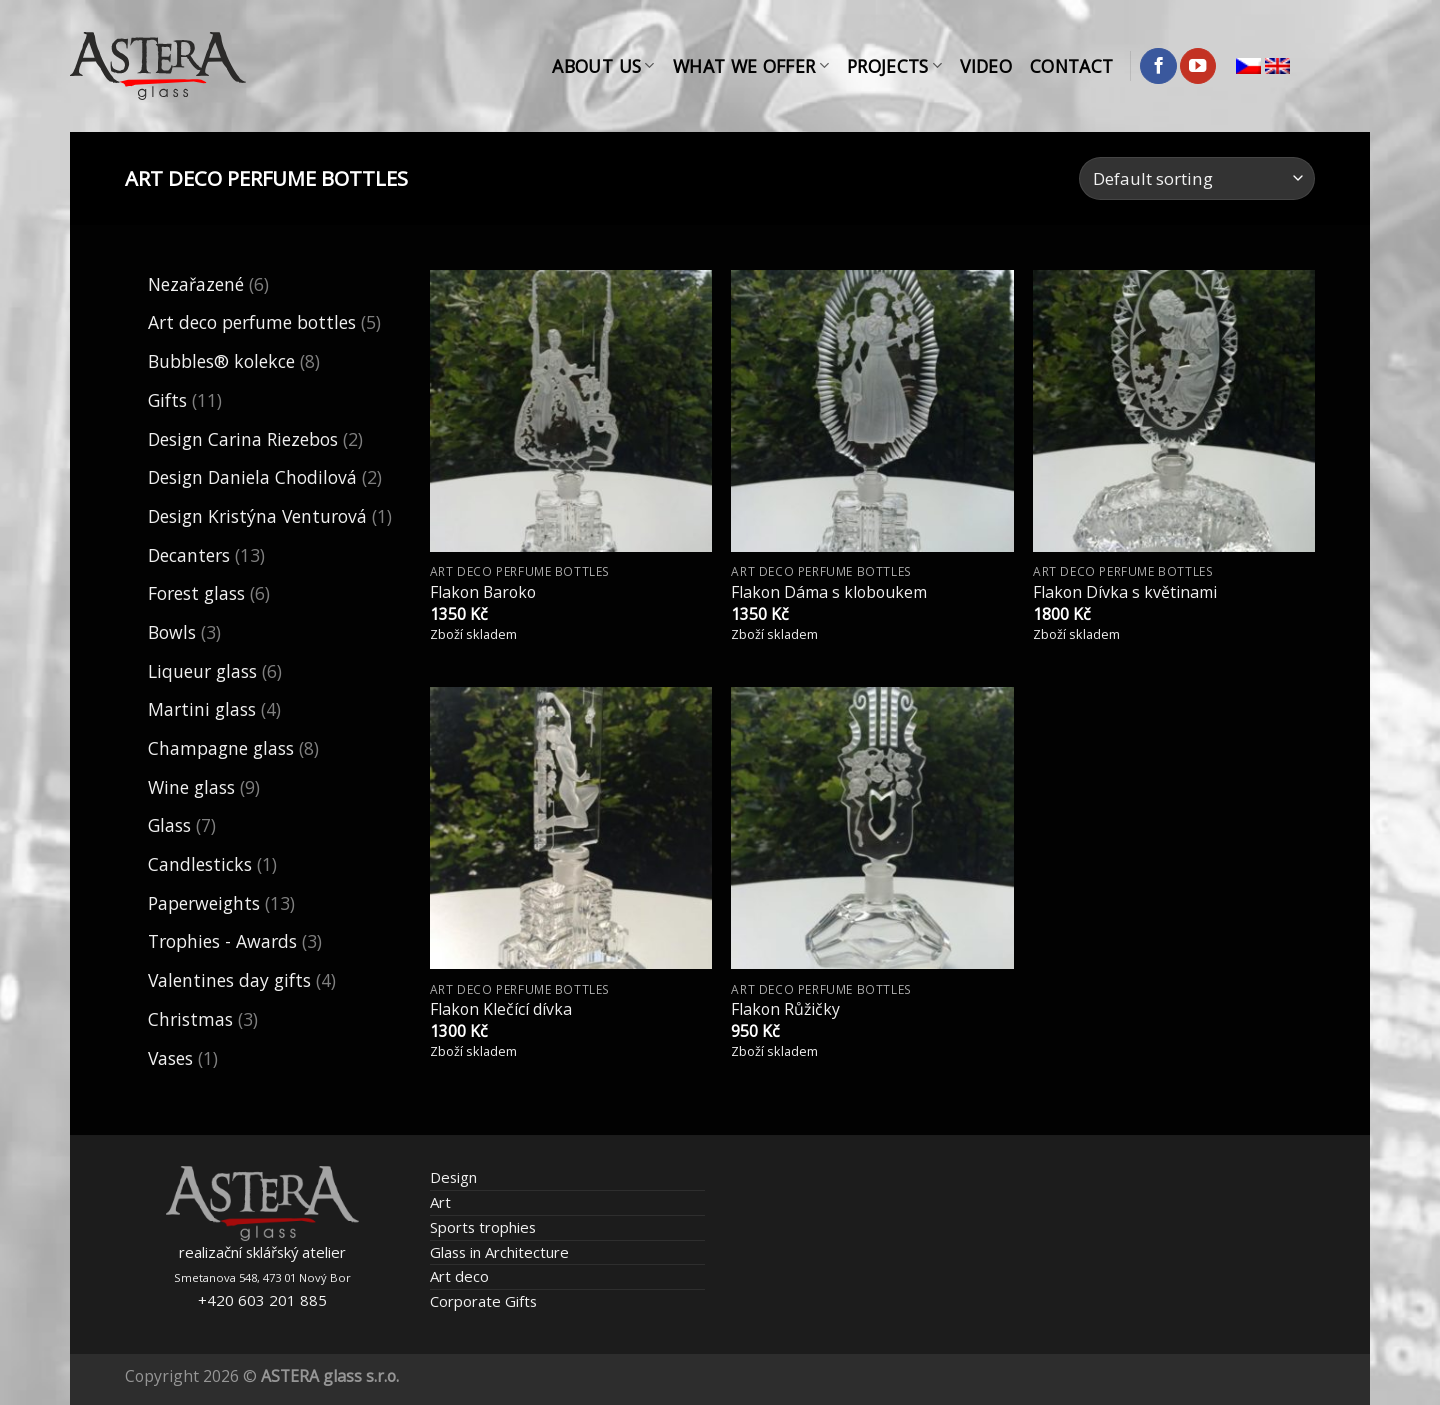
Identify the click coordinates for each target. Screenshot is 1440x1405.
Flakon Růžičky (785, 1009)
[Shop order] (1197, 178)
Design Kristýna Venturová (257, 516)
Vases (170, 1058)
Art (440, 1202)
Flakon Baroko (483, 592)
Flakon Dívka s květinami (1125, 592)
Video (986, 66)
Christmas (190, 1019)
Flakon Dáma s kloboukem (829, 592)
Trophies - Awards (222, 941)
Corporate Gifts (483, 1301)
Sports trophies (483, 1227)
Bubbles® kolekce (221, 361)
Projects (894, 66)
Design (453, 1177)
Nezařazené (196, 284)
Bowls (172, 632)
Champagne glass (221, 748)
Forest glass (196, 593)
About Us (603, 66)
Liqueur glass (202, 671)
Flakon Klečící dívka (501, 1009)
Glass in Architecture (499, 1252)
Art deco (459, 1276)
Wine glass (191, 787)
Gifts (167, 400)
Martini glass (202, 709)
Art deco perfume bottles (252, 322)
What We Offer (751, 66)
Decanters (189, 555)
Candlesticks (200, 864)
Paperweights (204, 903)
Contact (1071, 66)
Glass (169, 825)
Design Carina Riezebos (243, 439)
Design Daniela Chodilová (252, 477)
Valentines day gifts (229, 980)
